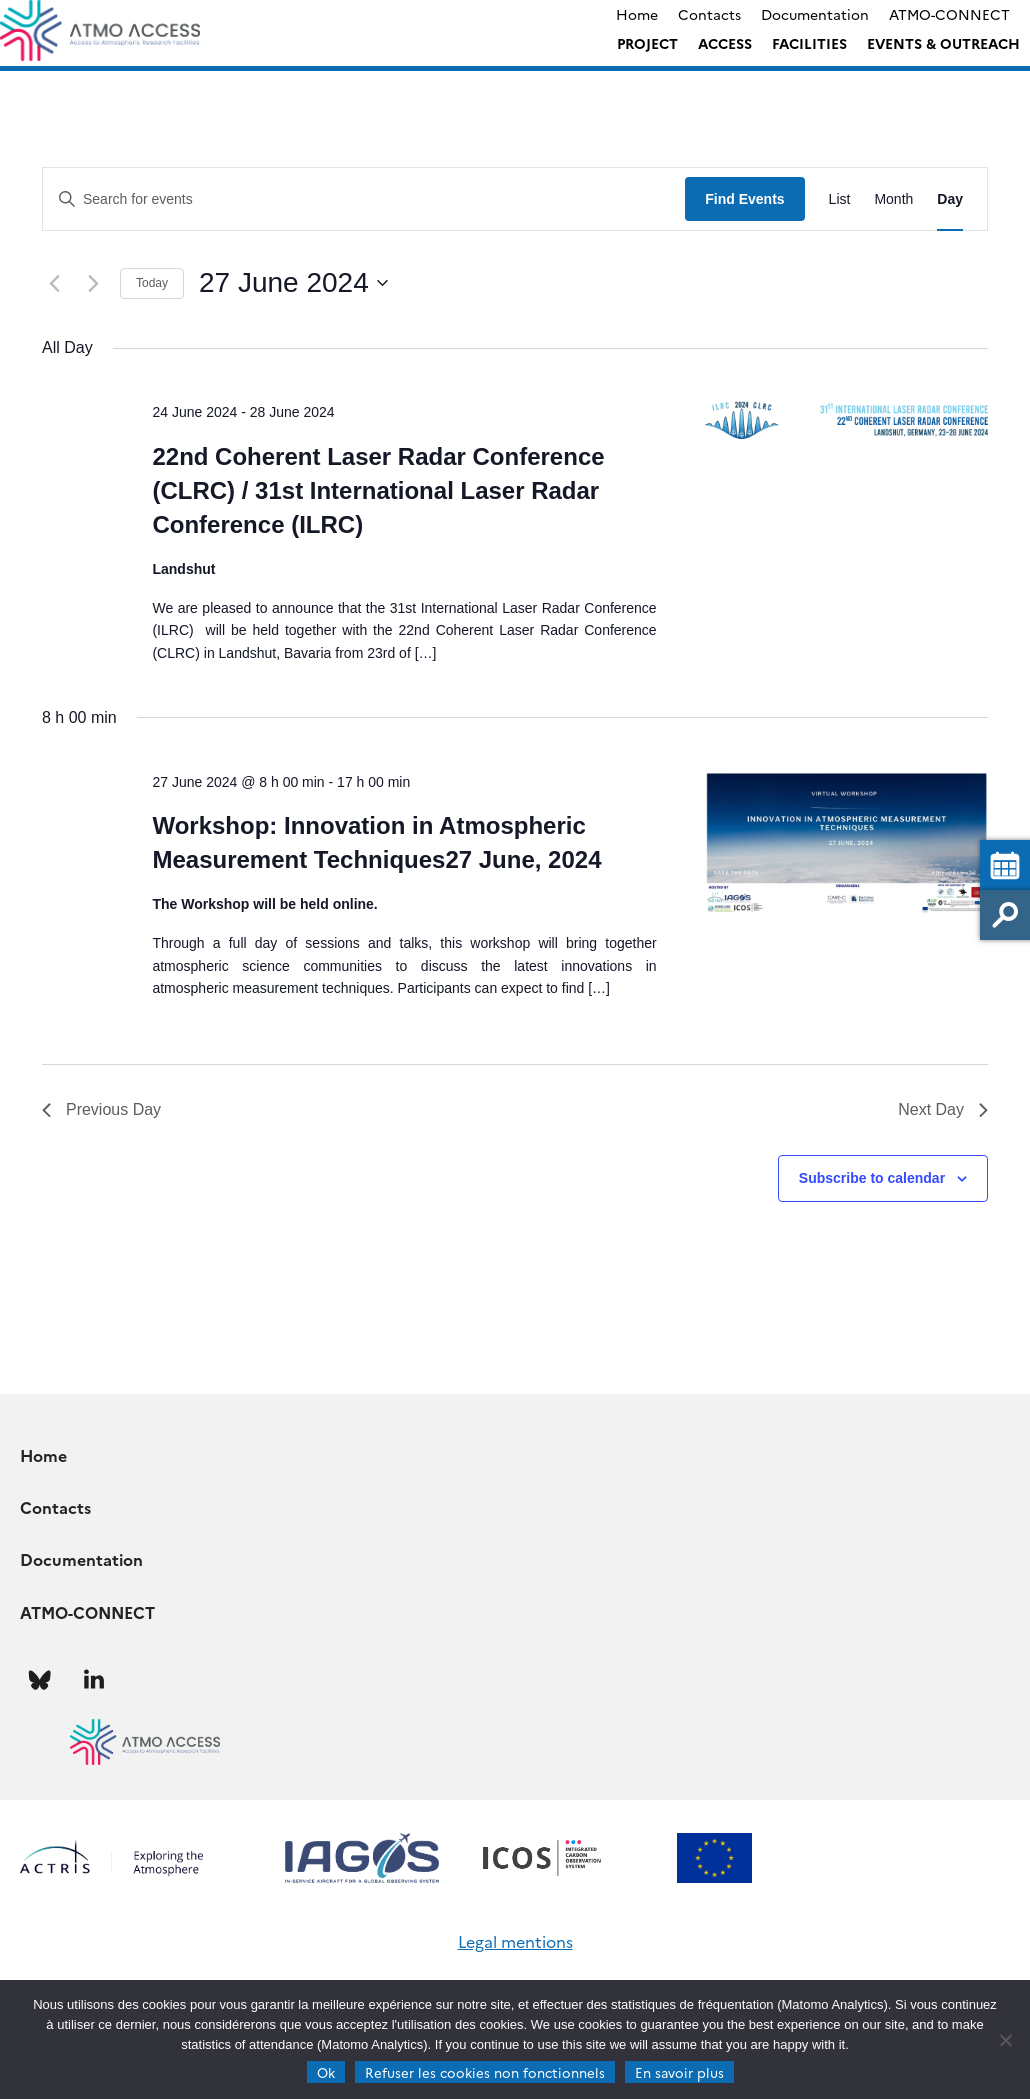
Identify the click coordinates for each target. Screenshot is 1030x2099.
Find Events (744, 199)
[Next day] (93, 283)
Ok (326, 2072)
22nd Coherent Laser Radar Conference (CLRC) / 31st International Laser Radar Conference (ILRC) (378, 490)
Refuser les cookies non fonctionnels (485, 2072)
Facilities (809, 43)
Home (637, 14)
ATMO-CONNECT (949, 14)
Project (647, 43)
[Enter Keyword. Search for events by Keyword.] (364, 199)
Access (725, 43)
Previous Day (101, 1109)
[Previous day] (54, 283)
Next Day (943, 1109)
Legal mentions (515, 1941)
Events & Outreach (943, 43)
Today (152, 283)
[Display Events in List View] (840, 199)
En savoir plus (679, 2072)
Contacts (709, 14)
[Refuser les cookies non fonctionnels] (1005, 2040)
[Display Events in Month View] (893, 199)
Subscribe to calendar (872, 1178)
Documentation (815, 14)
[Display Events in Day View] (950, 199)
